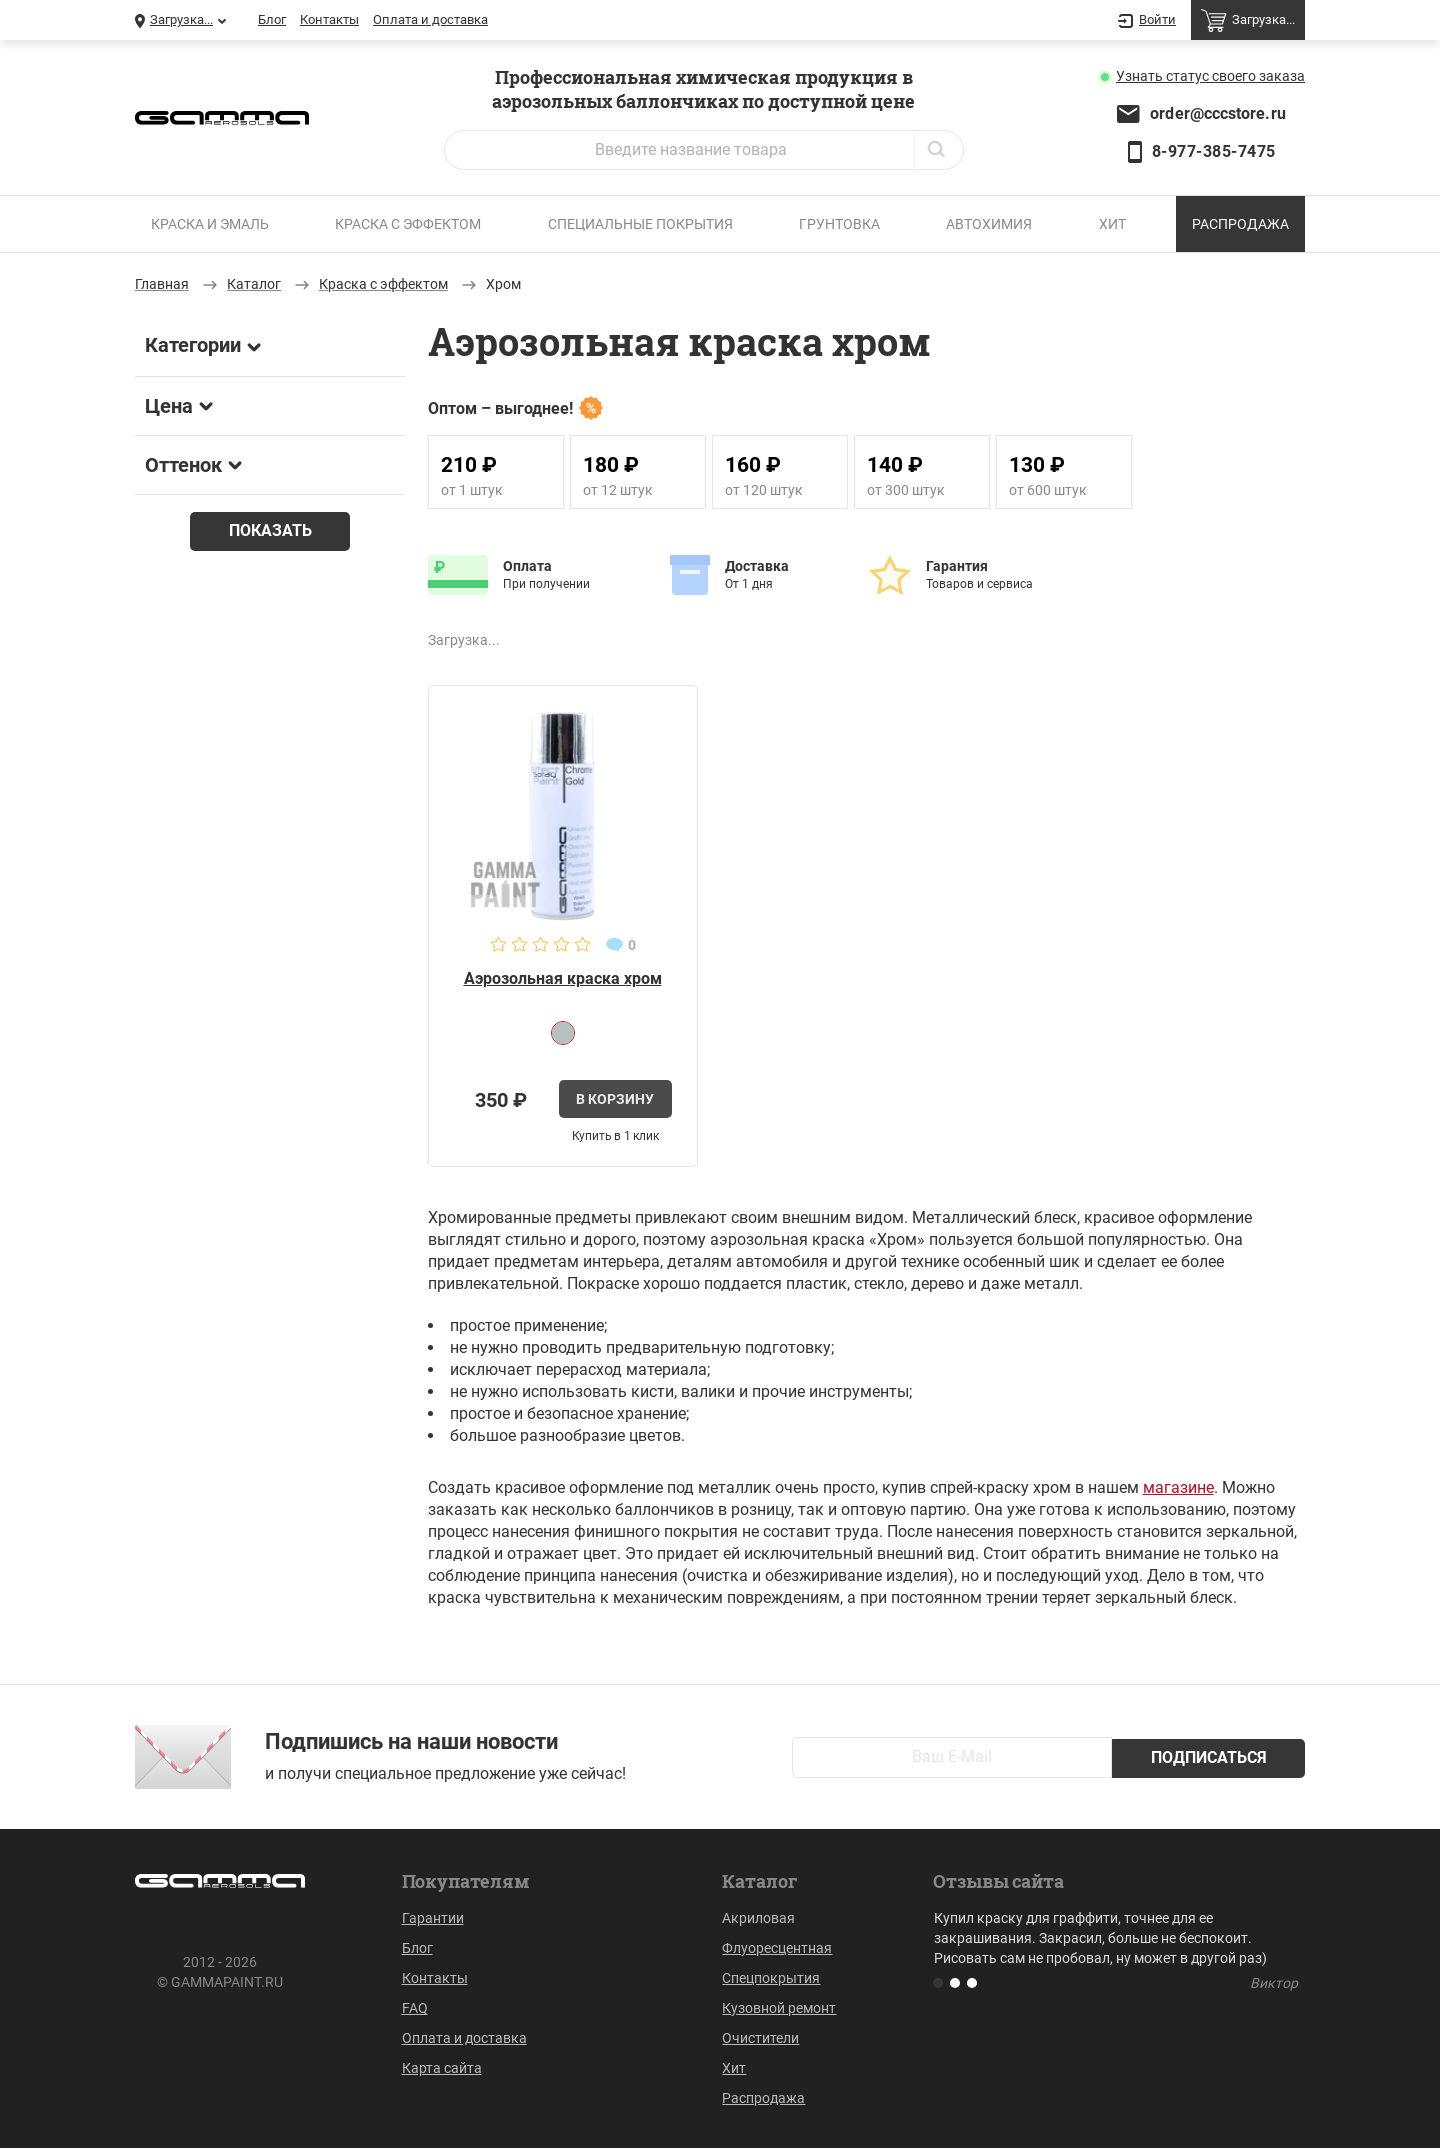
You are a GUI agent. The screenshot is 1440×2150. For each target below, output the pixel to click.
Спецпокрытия (771, 1980)
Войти (1147, 21)
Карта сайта (442, 2070)
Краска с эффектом (408, 224)
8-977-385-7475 (1214, 151)
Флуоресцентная (777, 1950)
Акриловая (758, 1920)
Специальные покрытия (640, 224)
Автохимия (989, 224)
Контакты (329, 19)
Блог (272, 19)
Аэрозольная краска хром (563, 978)
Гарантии (433, 1920)
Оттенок (193, 465)
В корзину (615, 1100)
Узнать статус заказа (1210, 76)
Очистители (760, 2040)
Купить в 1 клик (615, 1137)
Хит (1112, 224)
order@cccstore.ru (1218, 113)
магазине (1178, 1489)
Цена (179, 406)
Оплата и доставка (430, 19)
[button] (938, 1985)
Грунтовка (839, 224)
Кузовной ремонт (779, 2010)
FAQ (415, 2010)
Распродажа (1240, 224)
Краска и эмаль (210, 224)
